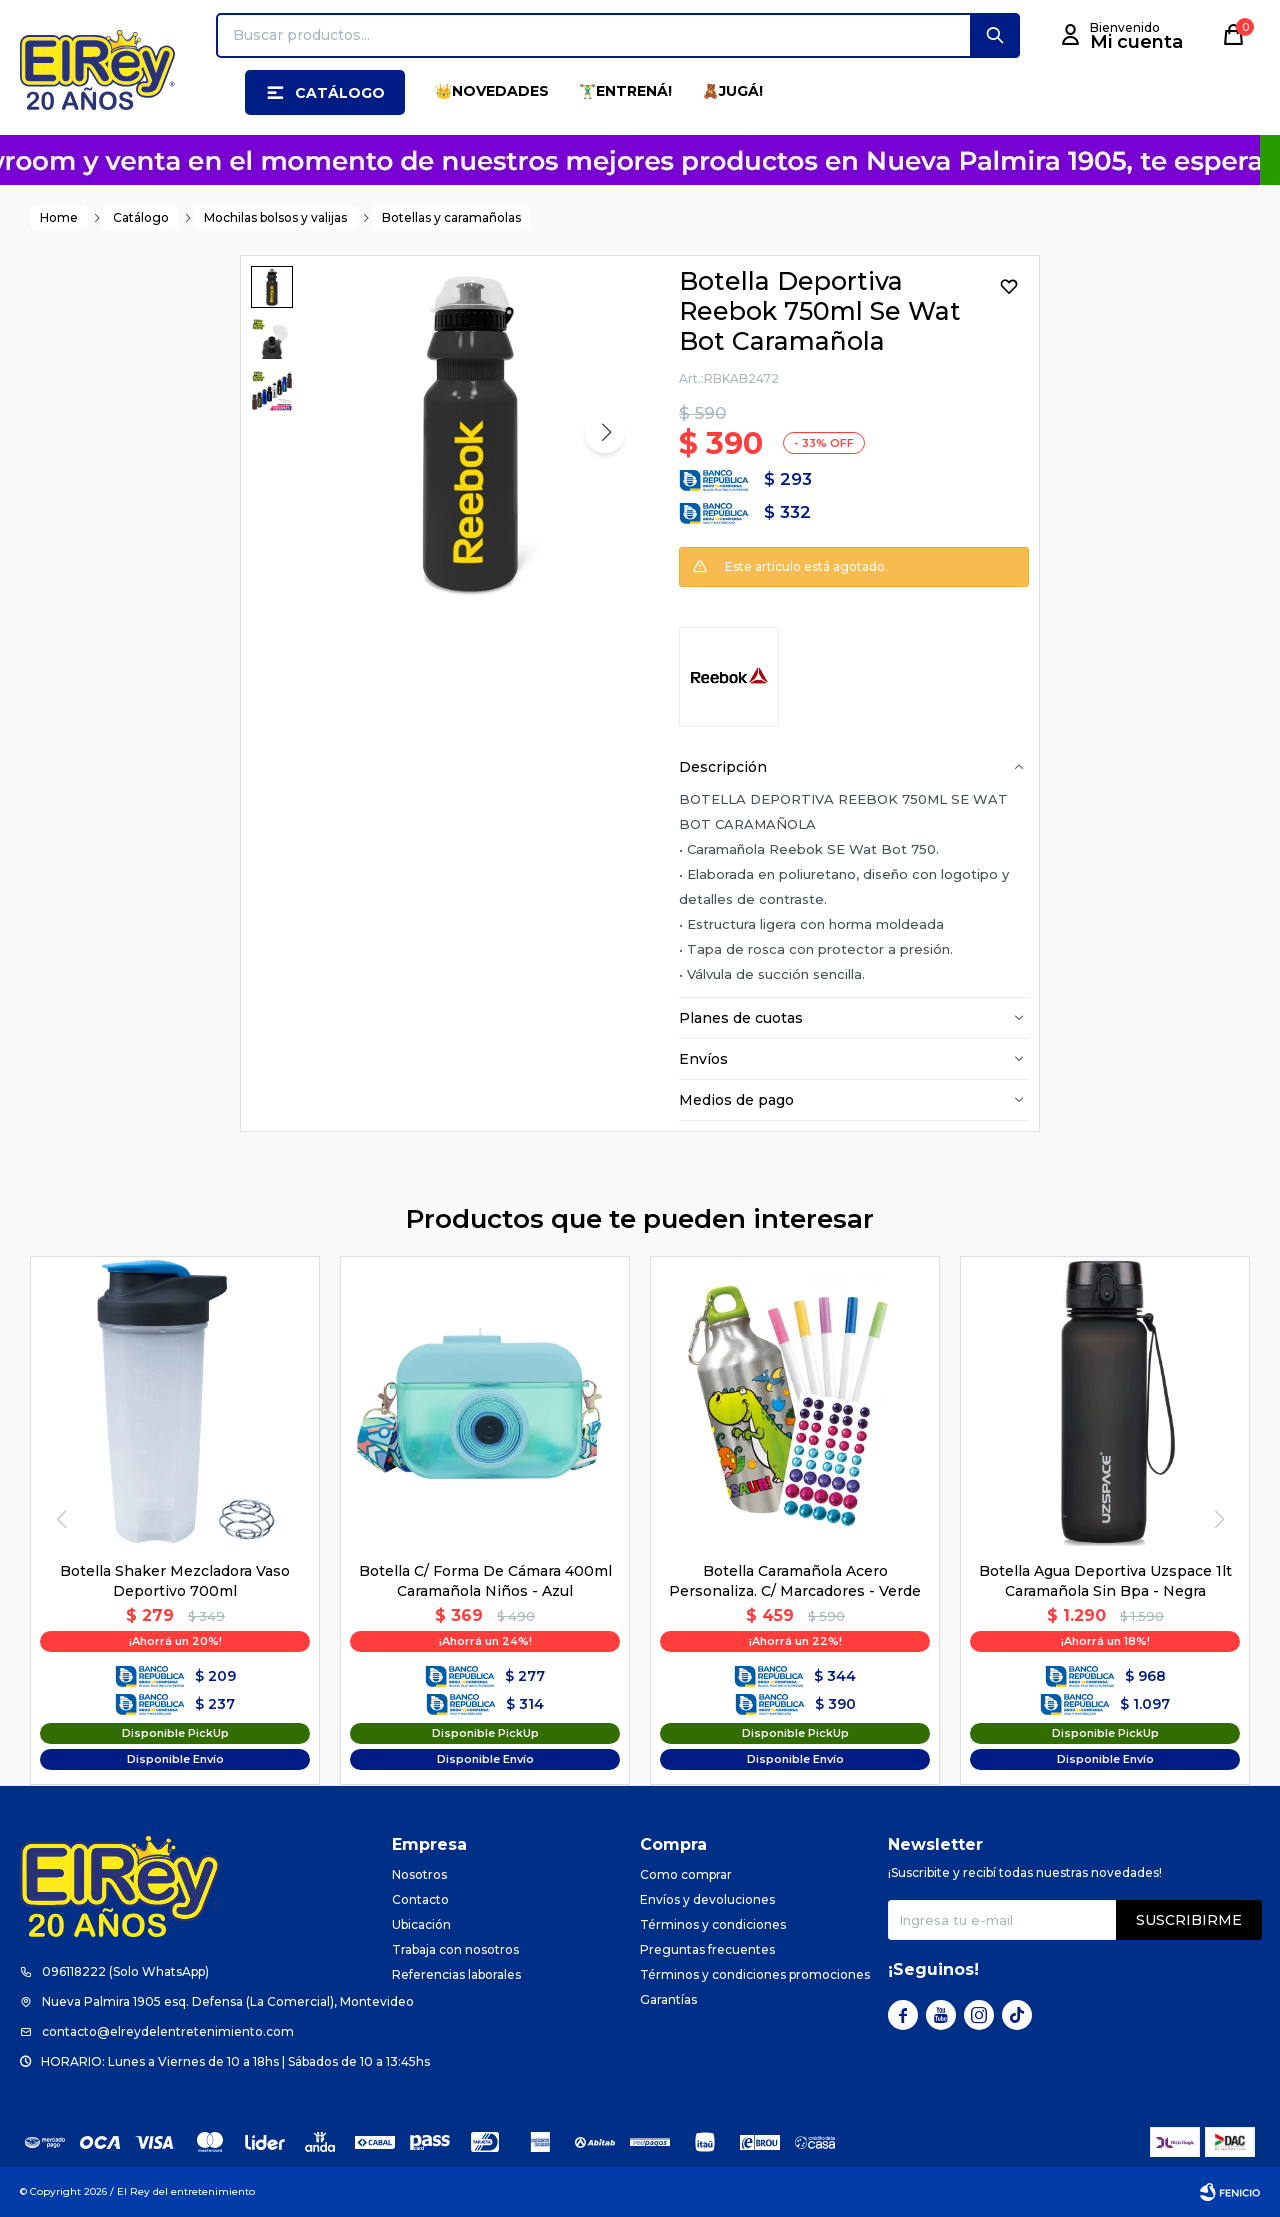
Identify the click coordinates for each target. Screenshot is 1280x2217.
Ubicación (421, 1924)
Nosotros (419, 1874)
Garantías (668, 1999)
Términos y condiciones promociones (755, 1974)
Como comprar (686, 1874)
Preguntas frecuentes (707, 1949)
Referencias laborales (456, 1974)
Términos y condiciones (713, 1924)
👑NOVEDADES (492, 91)
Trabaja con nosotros (455, 1949)
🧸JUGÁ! (732, 91)
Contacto (420, 1899)
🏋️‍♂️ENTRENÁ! (625, 91)
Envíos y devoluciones (707, 1899)
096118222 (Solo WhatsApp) (125, 1971)
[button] (995, 35)
